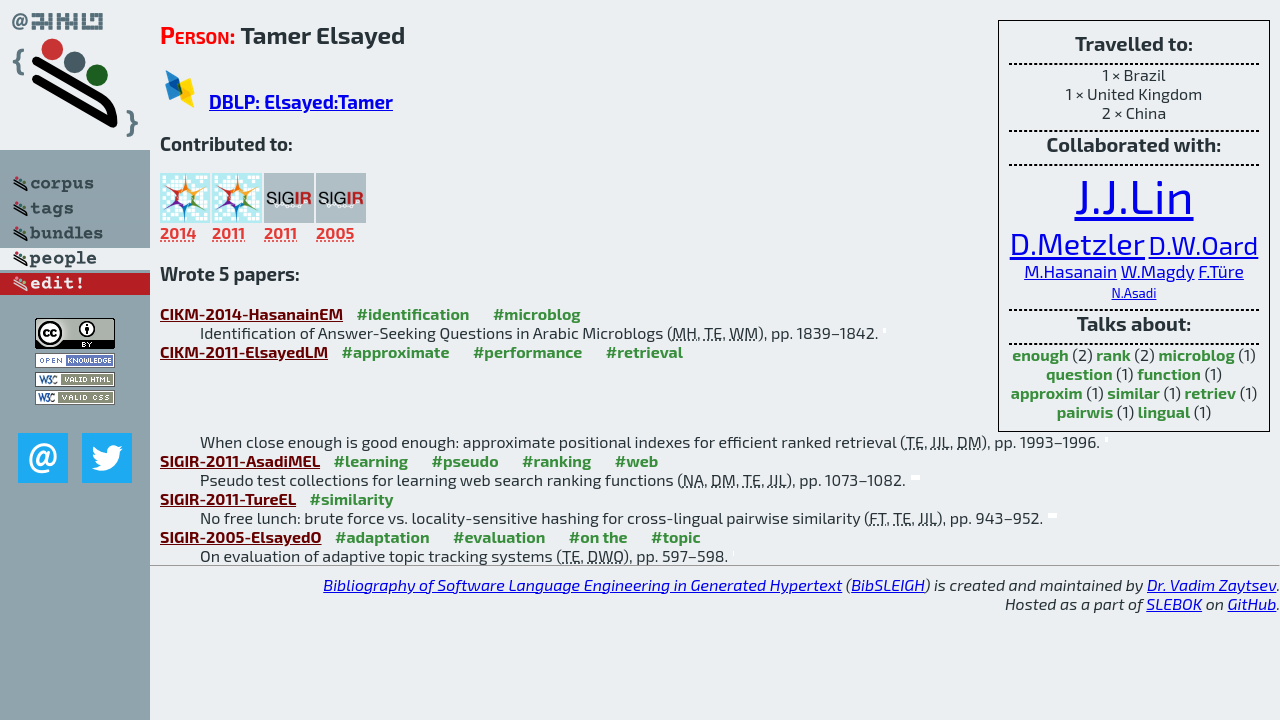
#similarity (352, 498)
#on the (598, 536)
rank (1113, 354)
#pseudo (465, 460)
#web (636, 460)
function (1169, 373)
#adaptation (382, 536)
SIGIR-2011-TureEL (228, 498)
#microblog (537, 313)
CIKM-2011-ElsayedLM (244, 351)
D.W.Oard (1204, 244)
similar (1133, 392)
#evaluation (499, 536)
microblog (1196, 354)
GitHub (1252, 603)
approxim (1047, 392)
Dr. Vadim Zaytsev (1211, 584)
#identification (413, 313)
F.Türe (1221, 271)
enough (1040, 354)
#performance (527, 351)
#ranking (556, 460)
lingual (1164, 411)
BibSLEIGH (887, 584)
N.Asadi (1134, 293)
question (1079, 373)
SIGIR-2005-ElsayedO (241, 536)
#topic (676, 536)
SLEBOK (1174, 603)
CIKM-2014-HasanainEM (251, 313)
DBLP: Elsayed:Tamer (301, 101)
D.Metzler (1077, 242)
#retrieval (644, 351)
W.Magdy (1158, 271)
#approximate (396, 351)
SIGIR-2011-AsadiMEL (240, 460)
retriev (1211, 392)
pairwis (1085, 411)
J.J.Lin (1133, 195)
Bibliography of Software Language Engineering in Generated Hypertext (582, 584)
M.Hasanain (1070, 271)
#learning (371, 460)
